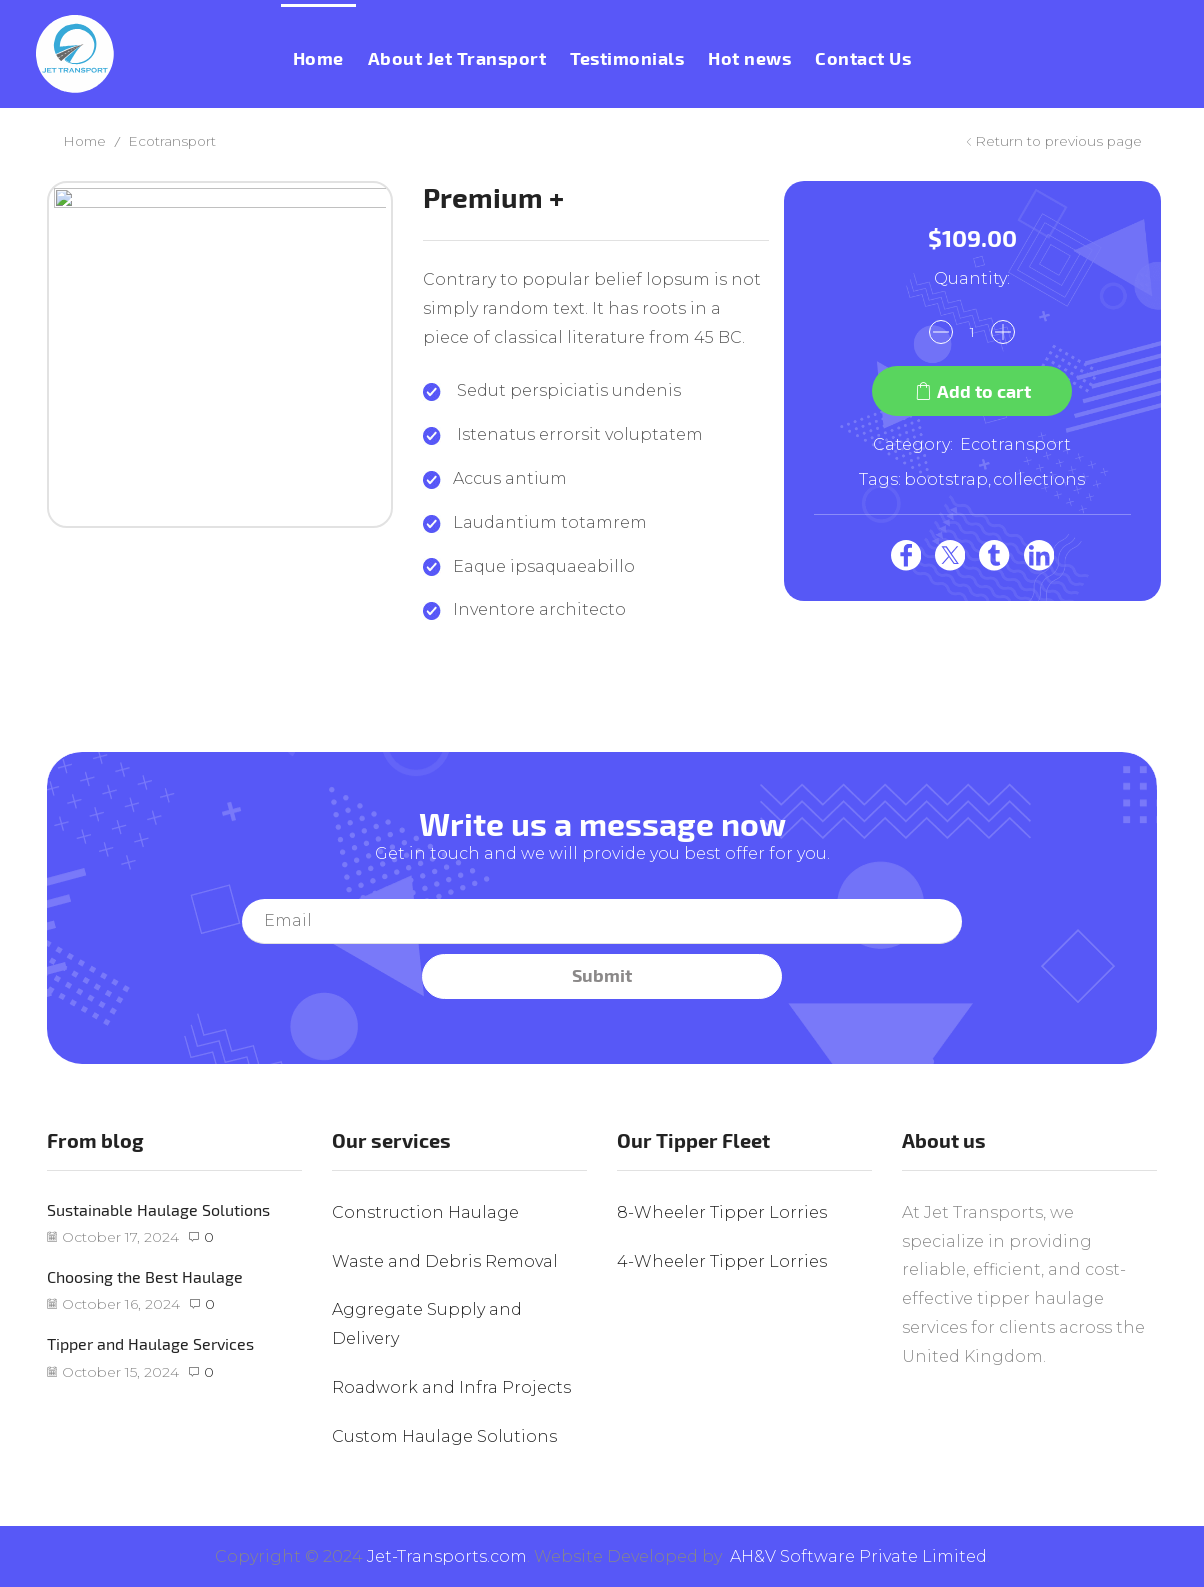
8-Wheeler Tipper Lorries (722, 1212)
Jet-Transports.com (447, 1556)
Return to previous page (1058, 141)
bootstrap (946, 479)
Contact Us (863, 58)
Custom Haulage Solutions (444, 1436)
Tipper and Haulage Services (150, 1343)
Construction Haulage (425, 1212)
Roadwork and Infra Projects (451, 1387)
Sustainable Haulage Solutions (158, 1209)
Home (318, 58)
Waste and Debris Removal (445, 1261)
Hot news (749, 58)
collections (1039, 479)
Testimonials (627, 58)
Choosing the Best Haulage (145, 1276)
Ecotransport (172, 141)
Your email (602, 921)
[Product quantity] (972, 332)
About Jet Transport (457, 58)
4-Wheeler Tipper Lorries (722, 1261)
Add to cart (984, 391)
